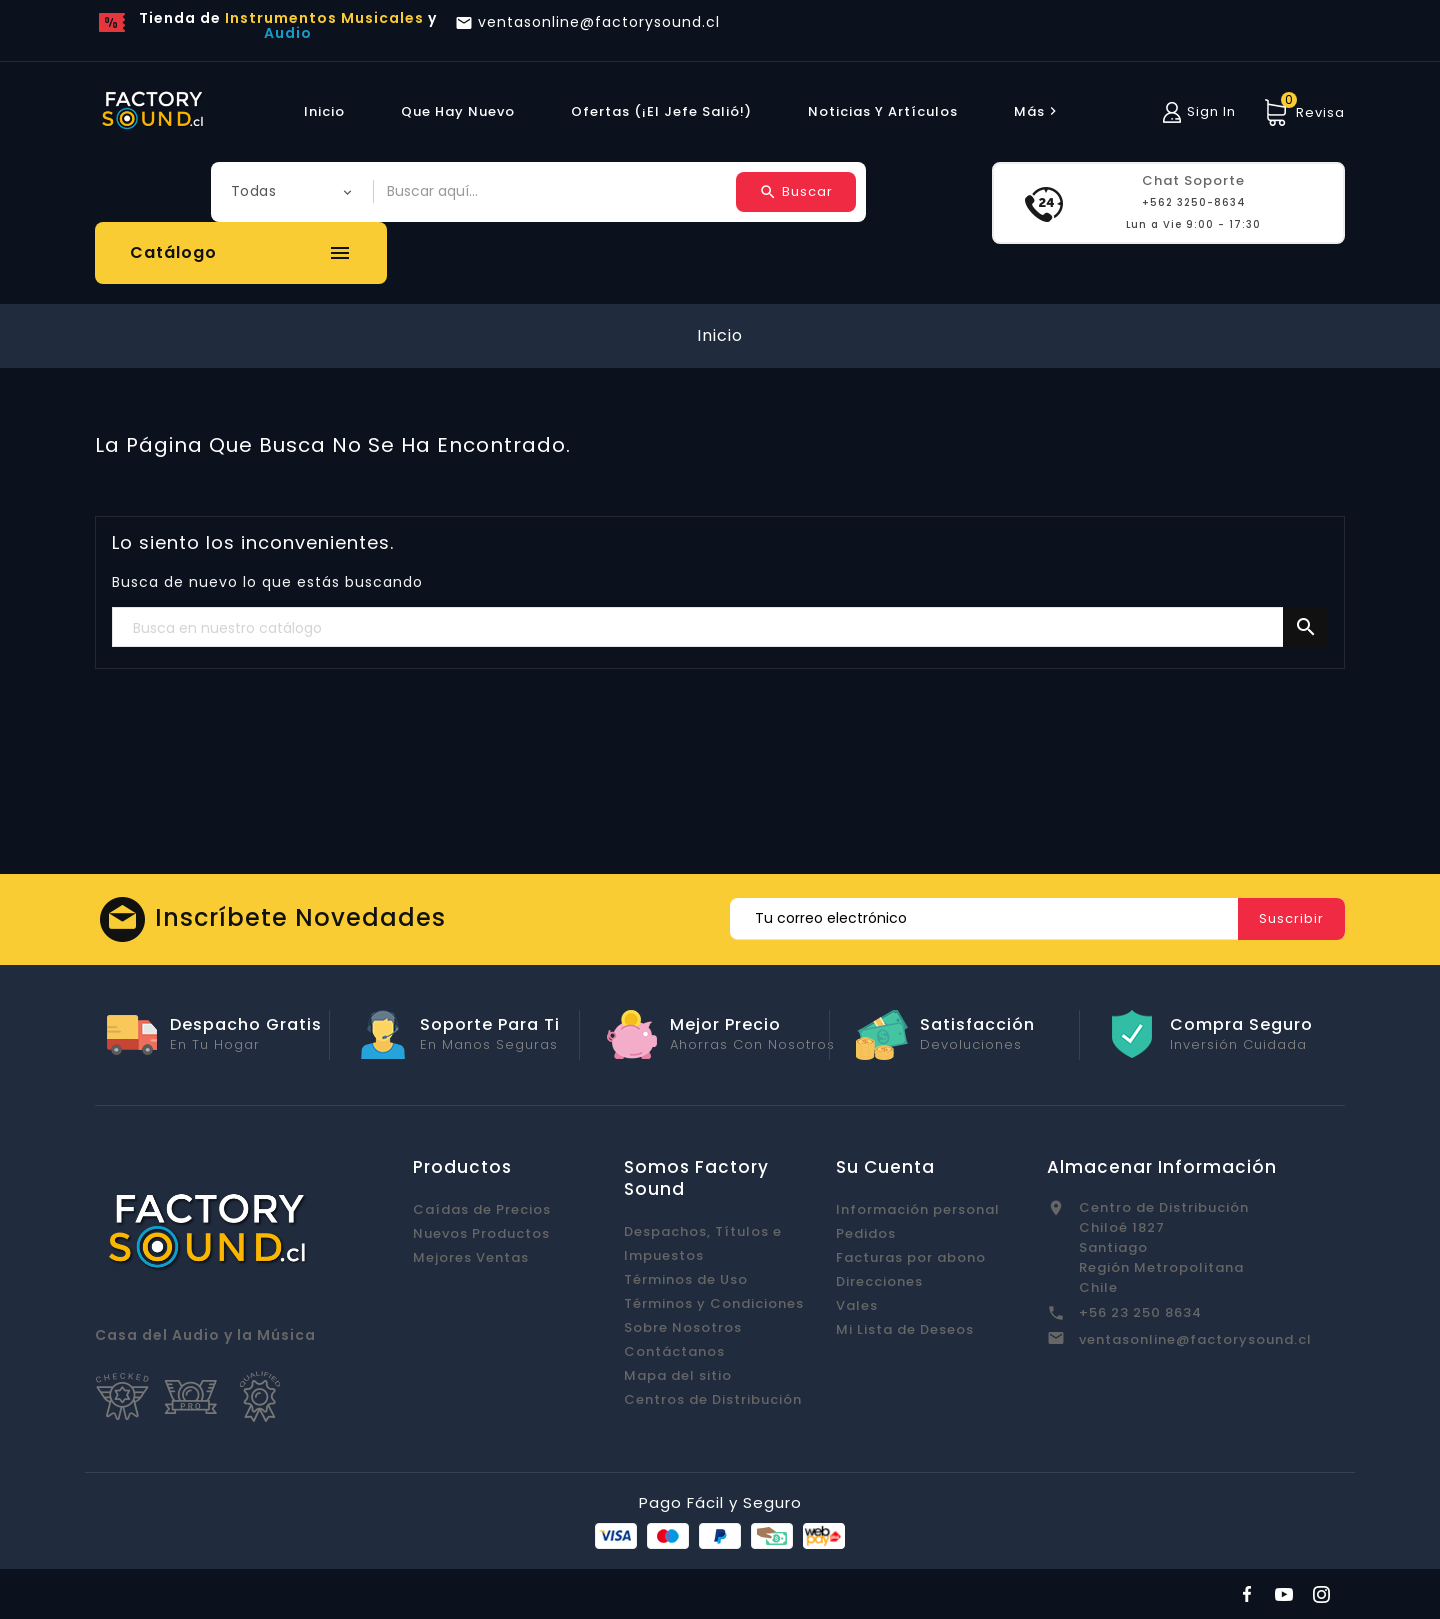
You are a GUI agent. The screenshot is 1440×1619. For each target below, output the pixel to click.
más (1038, 111)
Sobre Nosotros (683, 1327)
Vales (857, 1305)
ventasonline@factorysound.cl (1195, 1339)
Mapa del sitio (678, 1375)
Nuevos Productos (481, 1233)
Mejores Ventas (471, 1257)
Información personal (918, 1209)
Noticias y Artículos (883, 111)
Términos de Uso (686, 1279)
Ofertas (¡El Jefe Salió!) (661, 111)
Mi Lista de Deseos (905, 1329)
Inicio (324, 111)
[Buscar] (720, 628)
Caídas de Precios (482, 1209)
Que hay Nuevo (458, 111)
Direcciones (879, 1281)
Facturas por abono (911, 1257)
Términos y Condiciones (714, 1303)
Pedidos (866, 1233)
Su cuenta (885, 1167)
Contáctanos (674, 1351)
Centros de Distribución (713, 1399)
